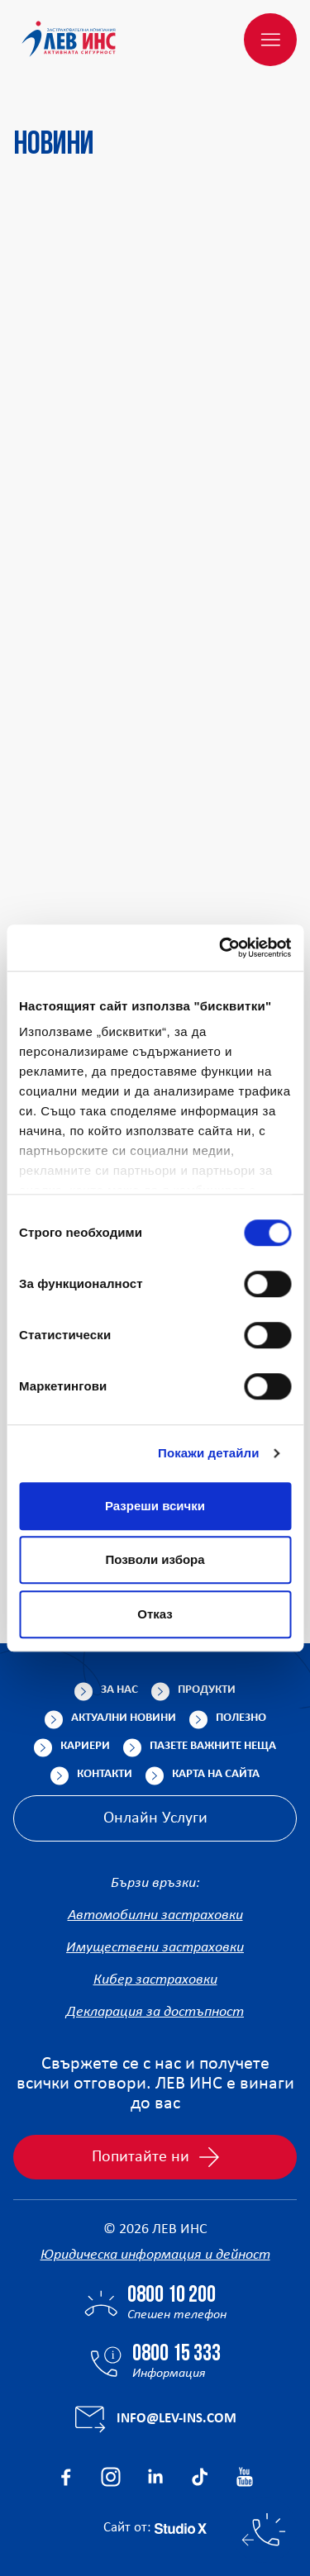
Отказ (155, 1614)
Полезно (241, 1718)
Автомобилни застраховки (155, 1915)
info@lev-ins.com (176, 2419)
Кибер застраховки (155, 1980)
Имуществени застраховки (155, 1948)
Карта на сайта (216, 1774)
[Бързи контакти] (264, 2530)
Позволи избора (154, 1559)
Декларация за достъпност (155, 2012)
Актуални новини (123, 1718)
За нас (119, 1690)
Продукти (207, 1690)
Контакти (104, 1774)
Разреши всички (155, 1506)
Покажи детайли (209, 1453)
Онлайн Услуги (155, 1818)
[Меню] (270, 39)
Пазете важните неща (213, 1746)
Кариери (85, 1746)
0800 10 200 (171, 2295)
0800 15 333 (176, 2354)
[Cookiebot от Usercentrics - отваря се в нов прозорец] (220, 947)
